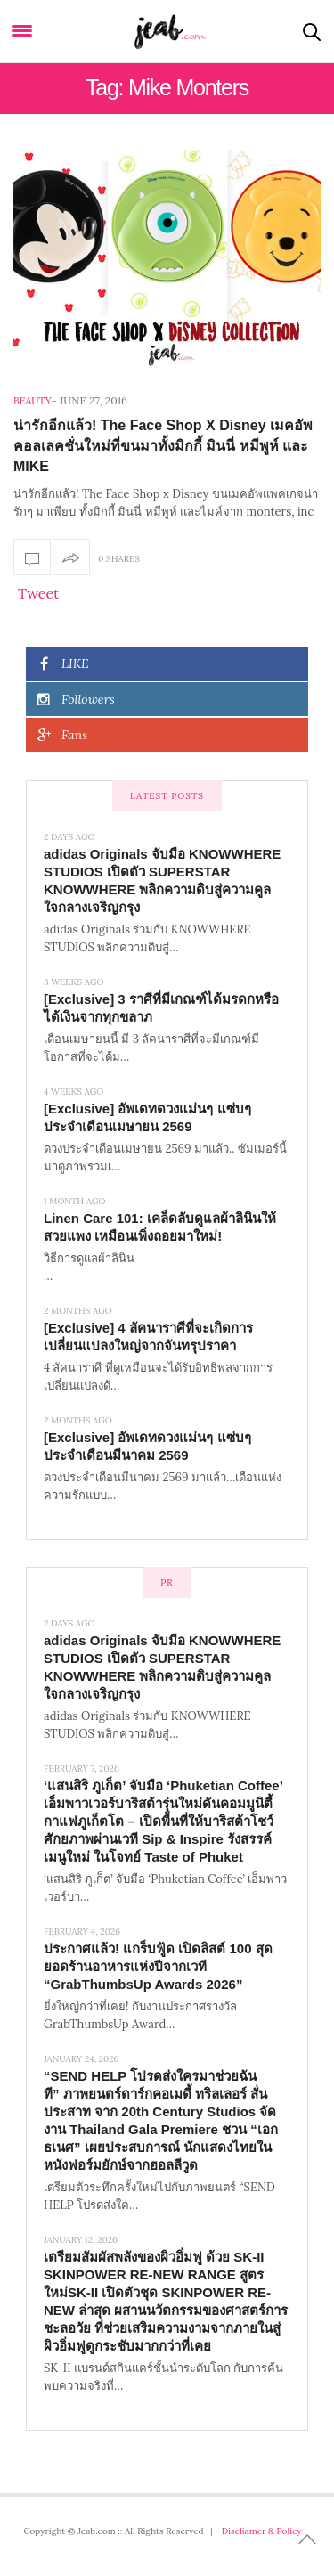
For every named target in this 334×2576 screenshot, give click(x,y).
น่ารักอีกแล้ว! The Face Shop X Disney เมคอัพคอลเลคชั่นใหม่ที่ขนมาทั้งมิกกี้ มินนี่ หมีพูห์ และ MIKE (163, 446)
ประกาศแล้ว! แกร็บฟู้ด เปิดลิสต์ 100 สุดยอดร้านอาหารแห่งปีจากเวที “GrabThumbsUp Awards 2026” (158, 1966)
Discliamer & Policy (262, 2531)
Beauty (32, 401)
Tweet (38, 593)
